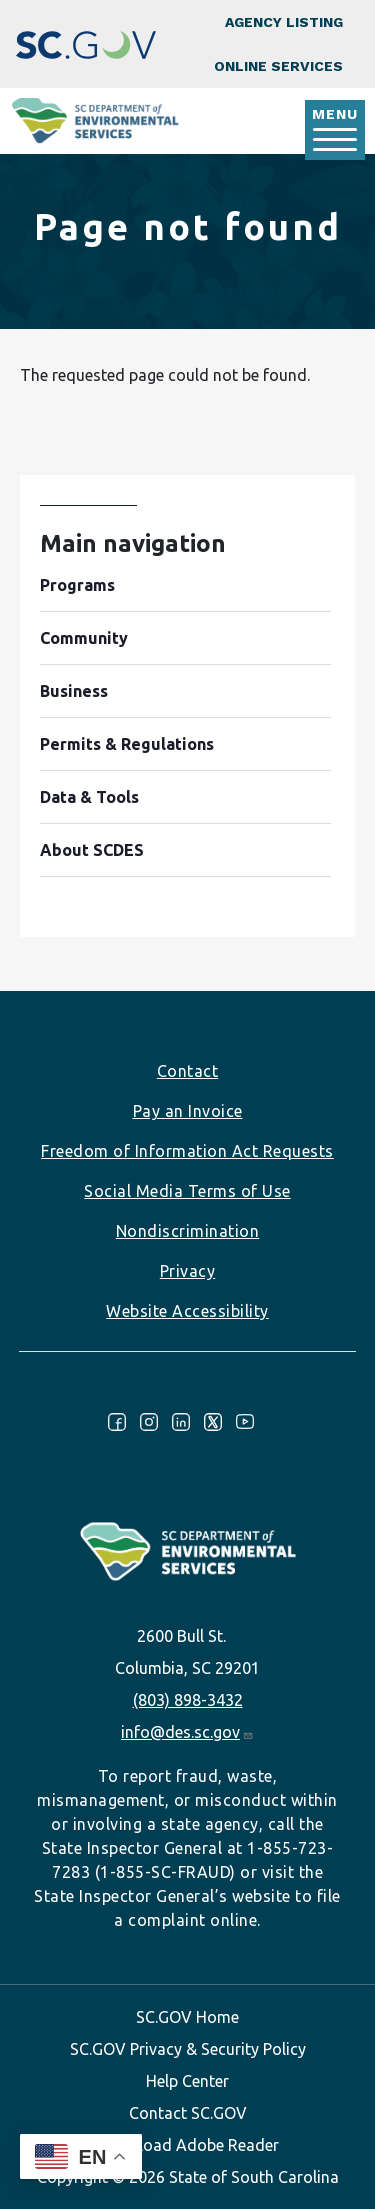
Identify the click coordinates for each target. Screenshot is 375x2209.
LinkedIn (181, 1422)
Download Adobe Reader (188, 2145)
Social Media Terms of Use (187, 1191)
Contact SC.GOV (188, 2113)
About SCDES (92, 850)
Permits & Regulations (127, 744)
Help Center (187, 2081)
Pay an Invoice (188, 1111)
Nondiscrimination (188, 1231)
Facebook (117, 1422)
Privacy (188, 1271)
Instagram (149, 1422)
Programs (77, 585)
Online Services (278, 66)
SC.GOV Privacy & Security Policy (188, 2049)
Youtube (245, 1422)
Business (74, 691)
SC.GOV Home (187, 2017)
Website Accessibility (187, 1311)
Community (84, 638)
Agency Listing (284, 22)
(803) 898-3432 (188, 1700)
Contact (188, 1071)
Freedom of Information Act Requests (187, 1151)
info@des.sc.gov (187, 1732)
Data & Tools (89, 797)
